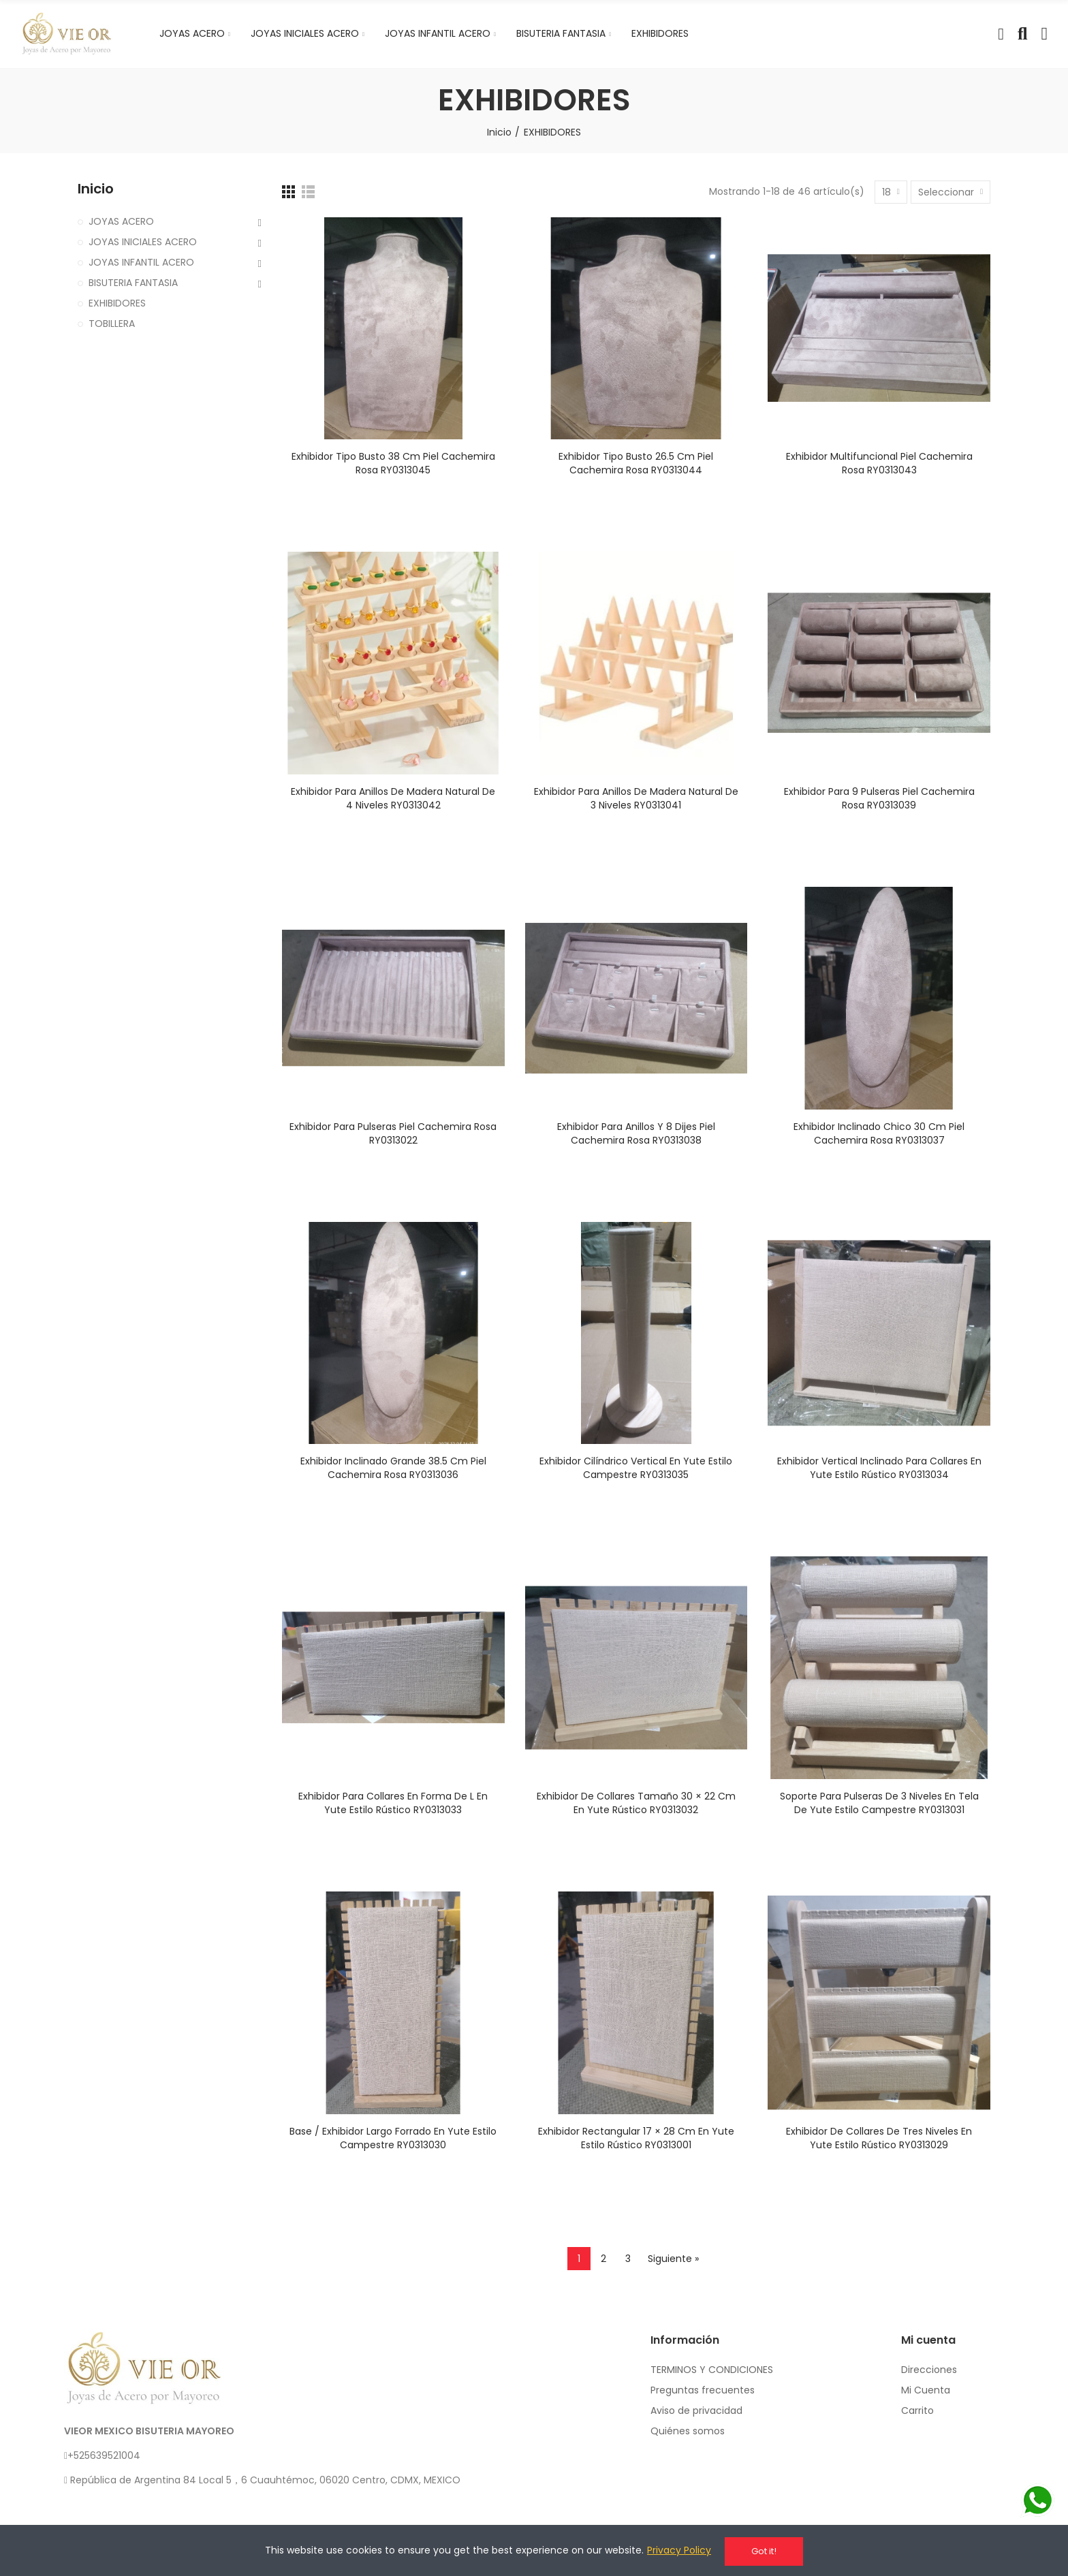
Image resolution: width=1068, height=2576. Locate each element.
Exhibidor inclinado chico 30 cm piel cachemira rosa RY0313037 (879, 1133)
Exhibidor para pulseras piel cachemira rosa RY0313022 (393, 1133)
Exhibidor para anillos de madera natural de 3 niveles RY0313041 (636, 798)
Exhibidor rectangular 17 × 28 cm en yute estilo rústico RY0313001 (636, 2138)
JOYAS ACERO (121, 221)
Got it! (763, 2551)
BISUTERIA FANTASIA (133, 282)
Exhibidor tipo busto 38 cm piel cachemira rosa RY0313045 (393, 463)
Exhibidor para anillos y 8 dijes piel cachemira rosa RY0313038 (636, 1133)
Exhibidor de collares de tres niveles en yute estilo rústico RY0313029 (879, 2138)
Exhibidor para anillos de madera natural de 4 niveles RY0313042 (393, 798)
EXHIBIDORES (117, 303)
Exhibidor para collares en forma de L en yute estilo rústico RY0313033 (393, 1803)
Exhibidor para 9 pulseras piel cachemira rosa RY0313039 (879, 798)
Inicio (96, 189)
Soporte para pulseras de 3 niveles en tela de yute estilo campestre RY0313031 (879, 1803)
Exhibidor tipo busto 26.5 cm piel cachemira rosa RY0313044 (636, 463)
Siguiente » (673, 2258)
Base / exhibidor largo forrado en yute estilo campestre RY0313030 (393, 2138)
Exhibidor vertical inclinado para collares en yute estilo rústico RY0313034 (879, 1467)
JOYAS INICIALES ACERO (143, 242)
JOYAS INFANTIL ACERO (141, 262)
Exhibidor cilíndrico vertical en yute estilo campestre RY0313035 (635, 1467)
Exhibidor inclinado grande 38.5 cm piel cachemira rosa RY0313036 (393, 1467)
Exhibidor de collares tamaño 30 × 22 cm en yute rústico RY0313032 (636, 1803)
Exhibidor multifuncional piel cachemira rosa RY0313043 (879, 463)
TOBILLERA (112, 323)
